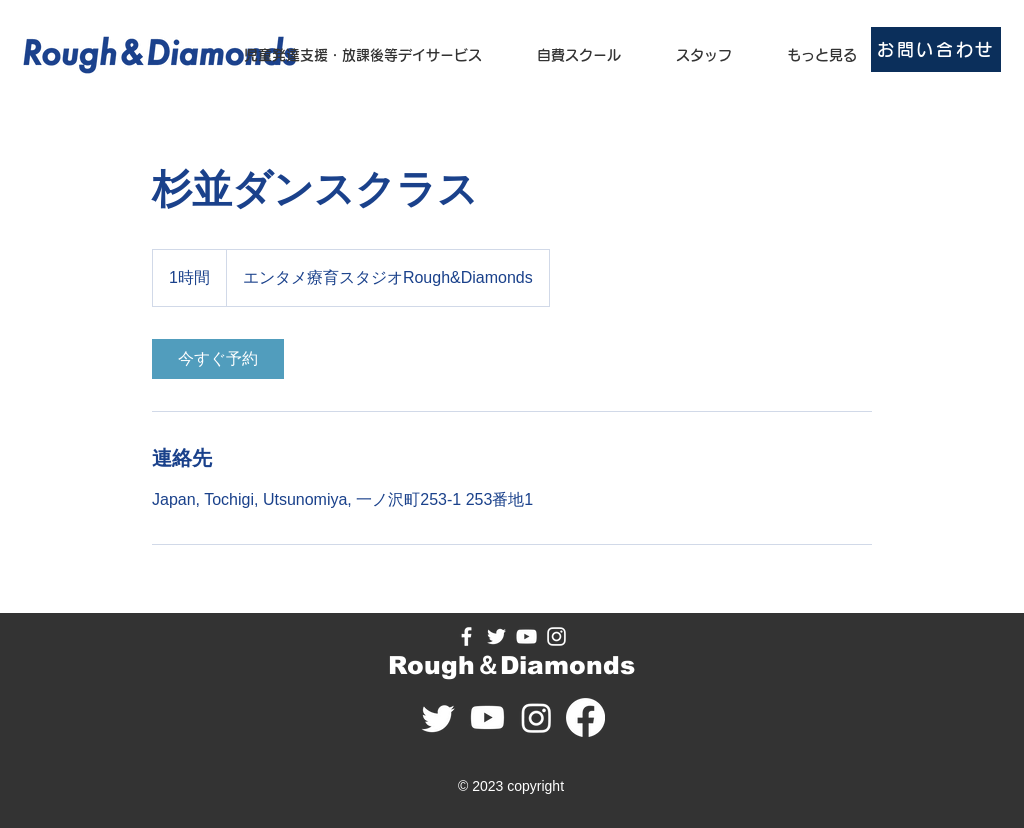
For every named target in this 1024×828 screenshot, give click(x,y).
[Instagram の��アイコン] (556, 636)
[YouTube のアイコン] (526, 636)
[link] (218, 359)
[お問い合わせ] (936, 49)
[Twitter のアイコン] (496, 636)
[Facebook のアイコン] (466, 636)
